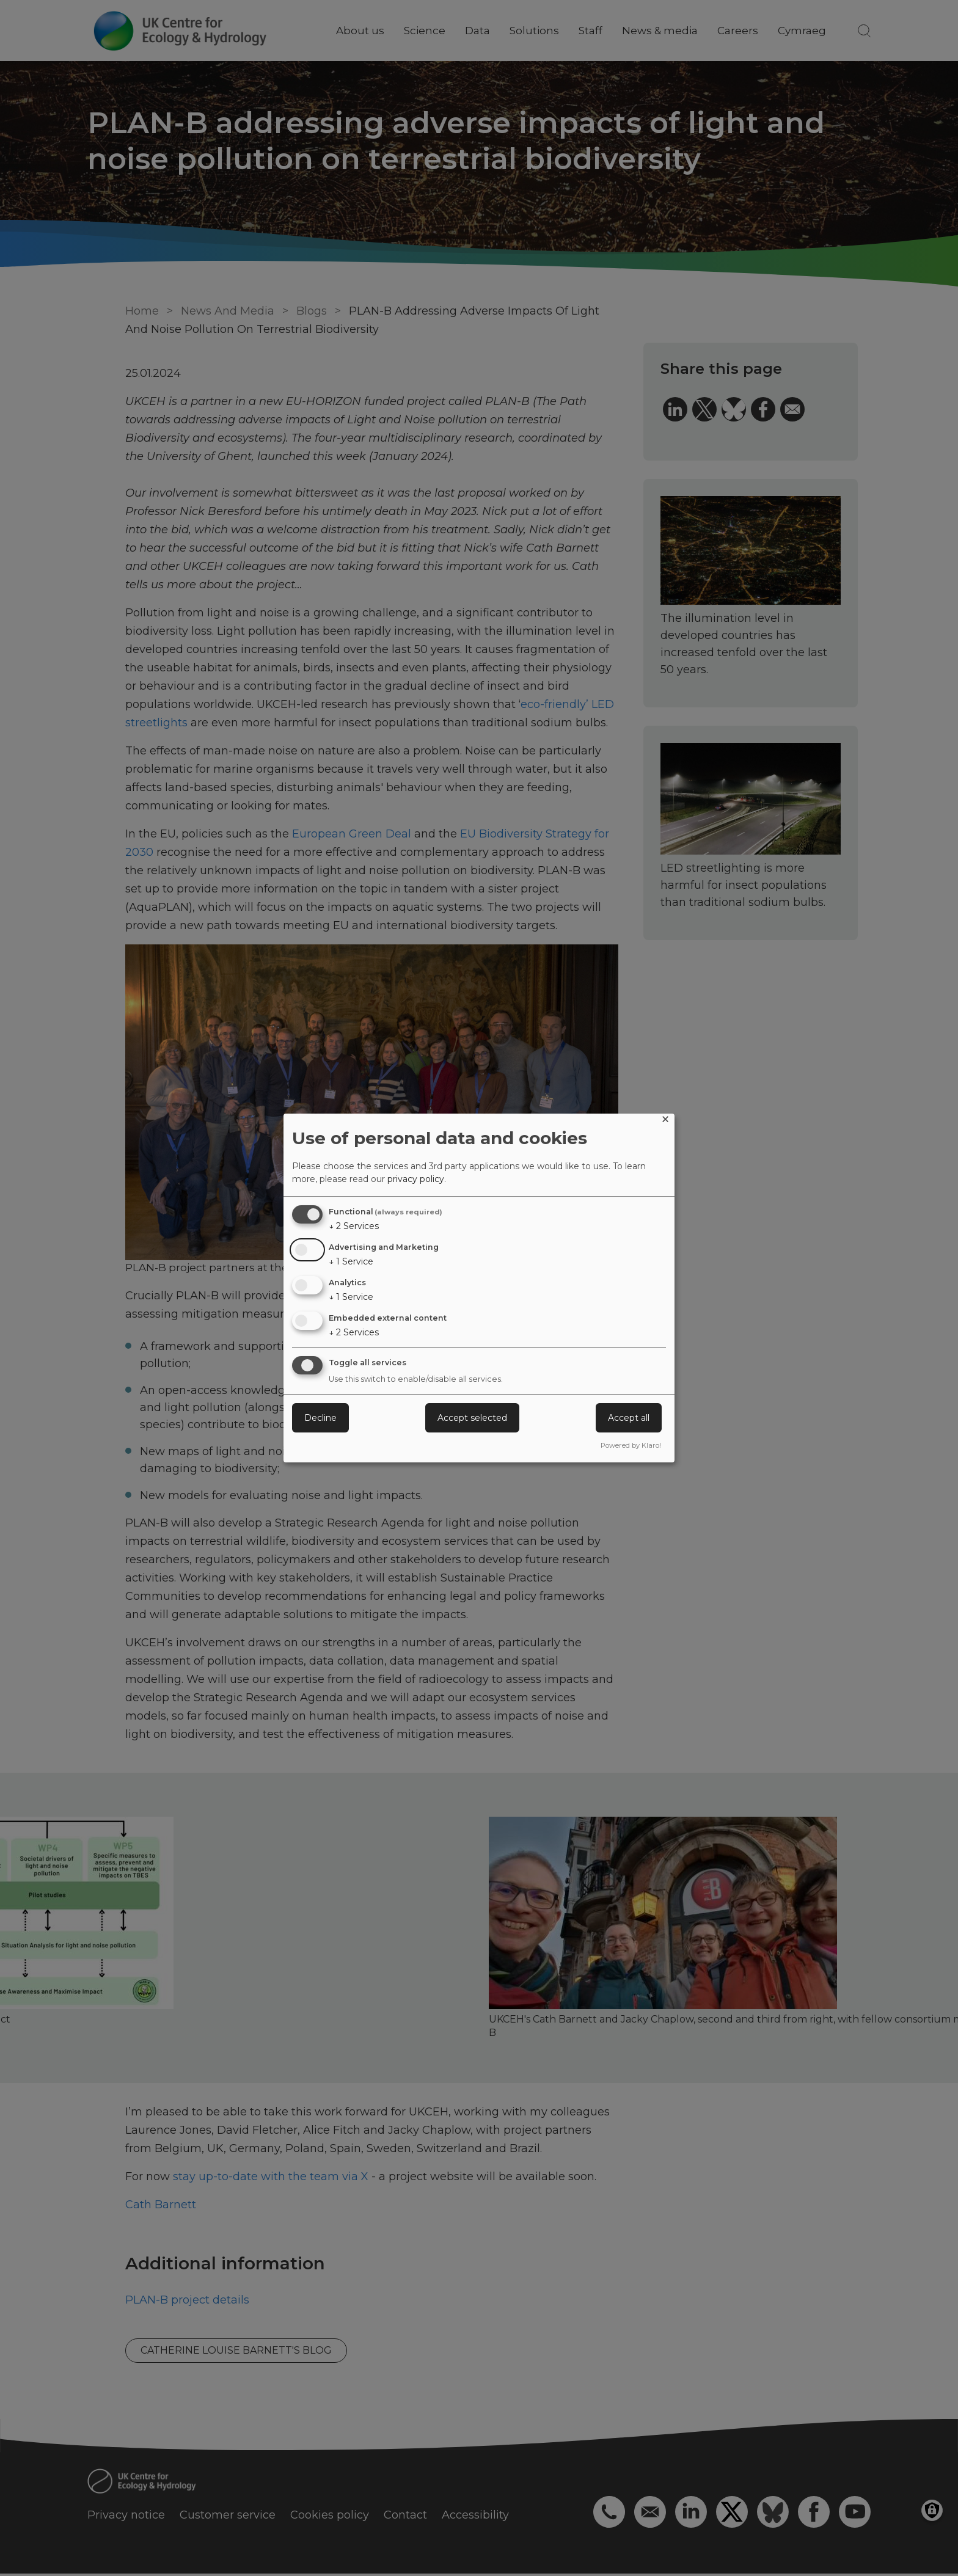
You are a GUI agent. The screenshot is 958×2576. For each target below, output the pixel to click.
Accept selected (472, 1417)
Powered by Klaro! (631, 1445)
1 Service (351, 1261)
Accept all (628, 1417)
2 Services (354, 1226)
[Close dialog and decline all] (665, 1121)
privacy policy (415, 1178)
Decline (320, 1417)
